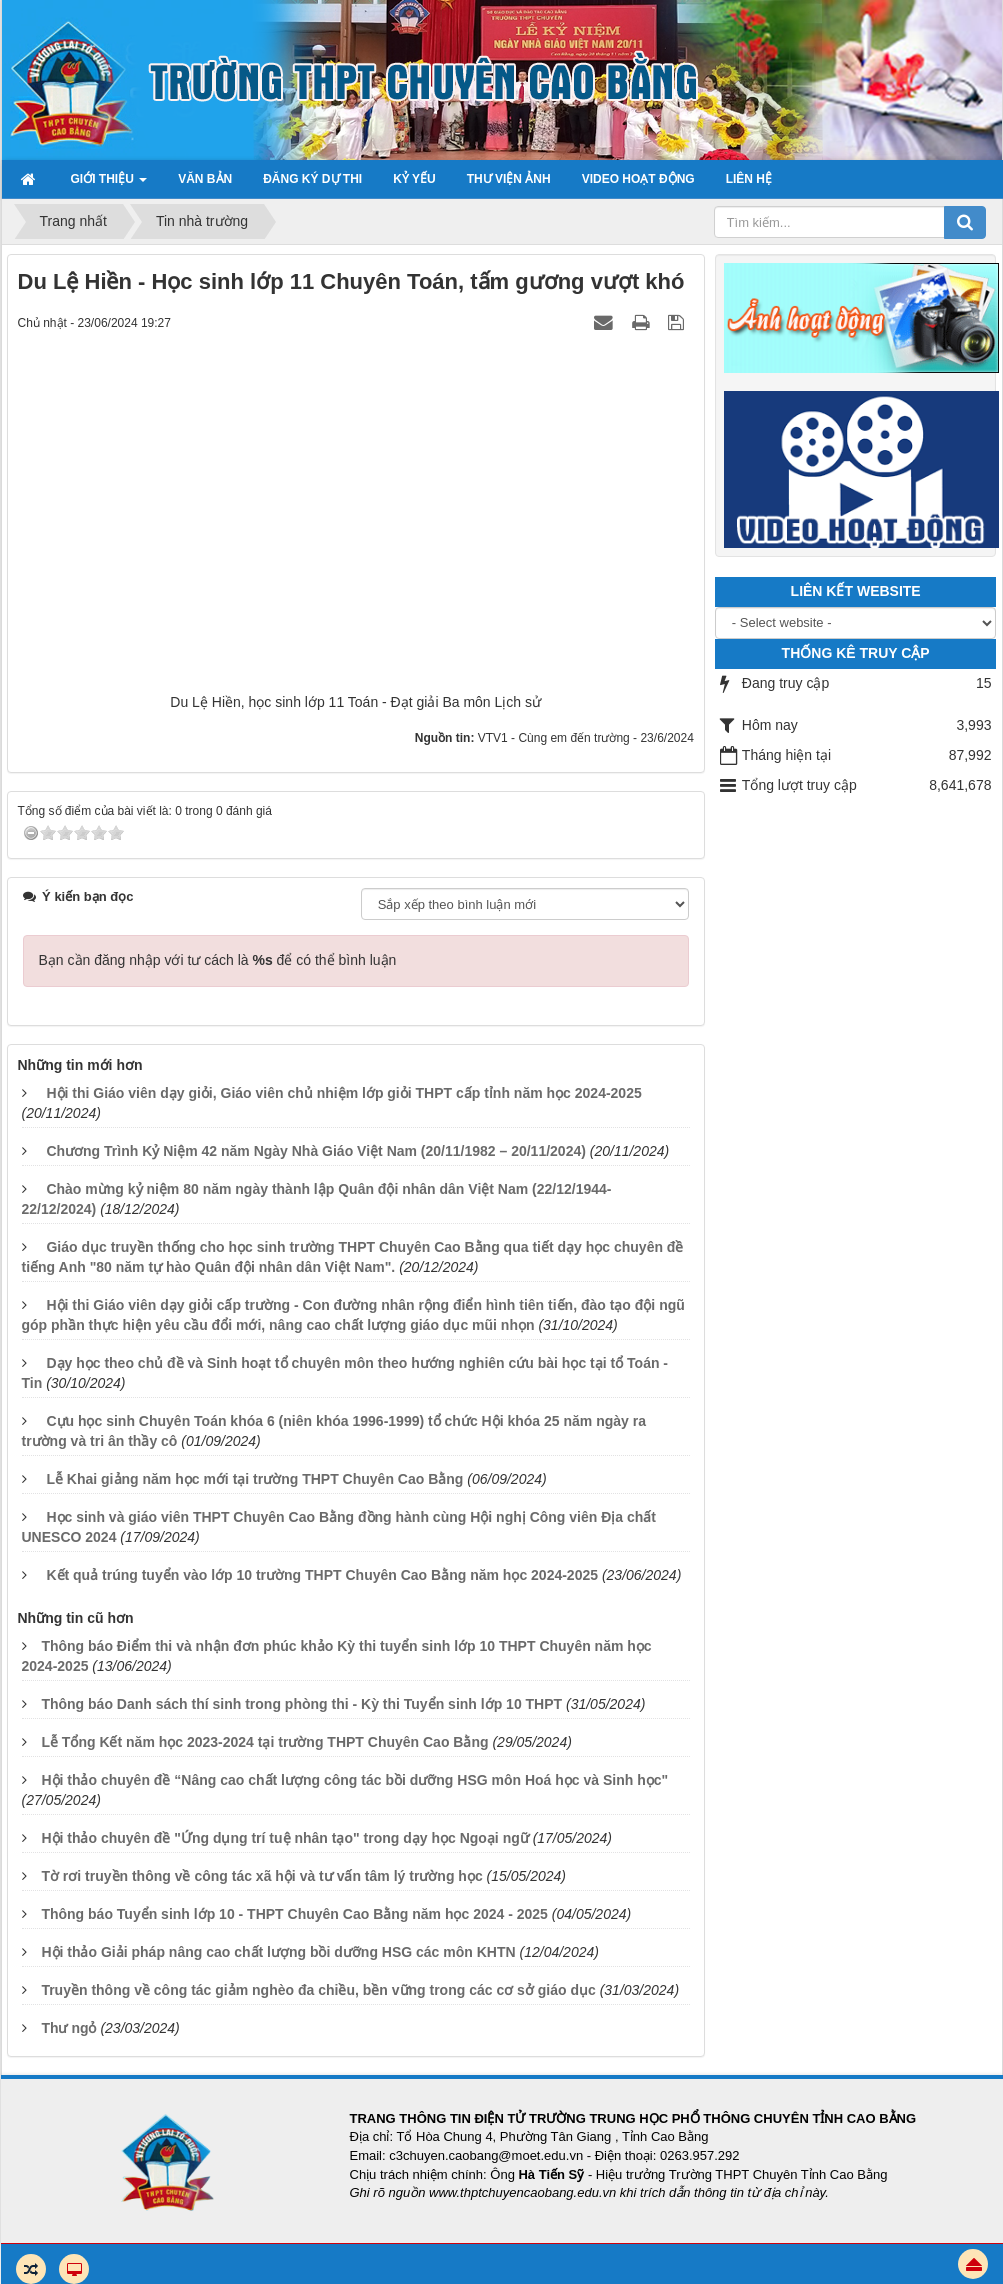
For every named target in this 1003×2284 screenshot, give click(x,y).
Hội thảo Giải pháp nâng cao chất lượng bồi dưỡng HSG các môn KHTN (278, 1952)
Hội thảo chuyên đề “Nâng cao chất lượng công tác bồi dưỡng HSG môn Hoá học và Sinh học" (354, 1780)
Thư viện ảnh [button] (509, 179)
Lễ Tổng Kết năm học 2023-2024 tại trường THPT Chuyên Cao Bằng (264, 1742)
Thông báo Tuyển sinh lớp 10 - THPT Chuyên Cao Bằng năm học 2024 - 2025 (294, 1914)
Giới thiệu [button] (109, 185)
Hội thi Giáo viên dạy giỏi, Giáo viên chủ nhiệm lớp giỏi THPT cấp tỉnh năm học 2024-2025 (343, 1093)
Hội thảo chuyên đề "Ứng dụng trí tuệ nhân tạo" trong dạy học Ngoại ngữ (284, 1838)
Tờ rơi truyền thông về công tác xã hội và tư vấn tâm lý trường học (261, 1876)
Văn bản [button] (205, 179)
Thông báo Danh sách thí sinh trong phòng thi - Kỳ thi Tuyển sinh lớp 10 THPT (301, 1704)
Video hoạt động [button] (638, 179)
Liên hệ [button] (749, 179)
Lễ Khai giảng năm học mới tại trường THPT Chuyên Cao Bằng (254, 1479)
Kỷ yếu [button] (414, 179)
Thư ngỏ (68, 2028)
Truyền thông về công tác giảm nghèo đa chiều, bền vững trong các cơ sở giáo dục (318, 1990)
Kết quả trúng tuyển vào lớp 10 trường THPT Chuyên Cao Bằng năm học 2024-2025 (322, 1575)
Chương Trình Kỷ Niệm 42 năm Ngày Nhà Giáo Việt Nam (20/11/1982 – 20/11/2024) (316, 1151)
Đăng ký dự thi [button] (312, 179)
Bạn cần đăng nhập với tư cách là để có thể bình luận (218, 960)
